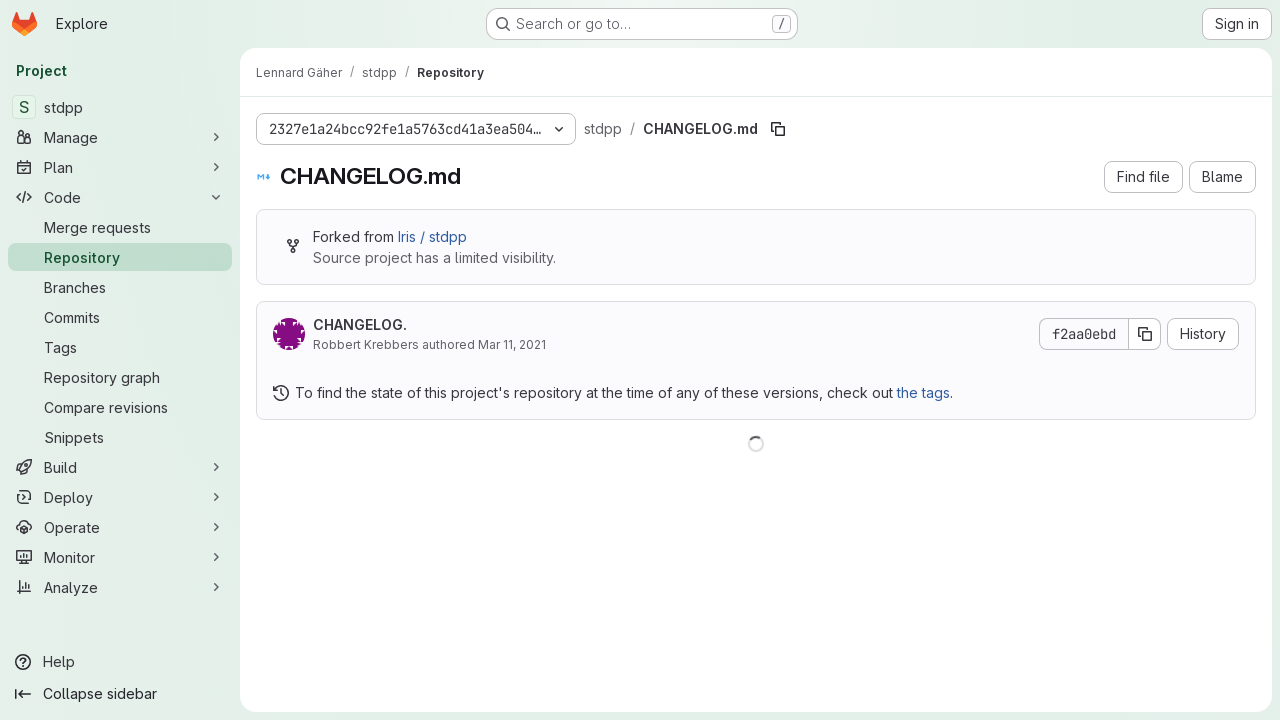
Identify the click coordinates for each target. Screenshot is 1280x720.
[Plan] (120, 167)
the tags (923, 392)
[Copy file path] (778, 129)
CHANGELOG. (360, 324)
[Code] (120, 197)
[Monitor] (120, 557)
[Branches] (120, 287)
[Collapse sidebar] (120, 694)
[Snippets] (120, 437)
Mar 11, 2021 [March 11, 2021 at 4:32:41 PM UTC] (512, 344)
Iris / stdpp (432, 236)
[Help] (120, 662)
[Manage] (120, 137)
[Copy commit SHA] (1145, 334)
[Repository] (120, 257)
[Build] (120, 467)
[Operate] (120, 527)
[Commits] (120, 317)
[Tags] (120, 347)
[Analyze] (120, 587)
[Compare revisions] (120, 407)
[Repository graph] (120, 377)
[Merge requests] (120, 227)
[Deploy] (120, 497)
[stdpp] (120, 107)
